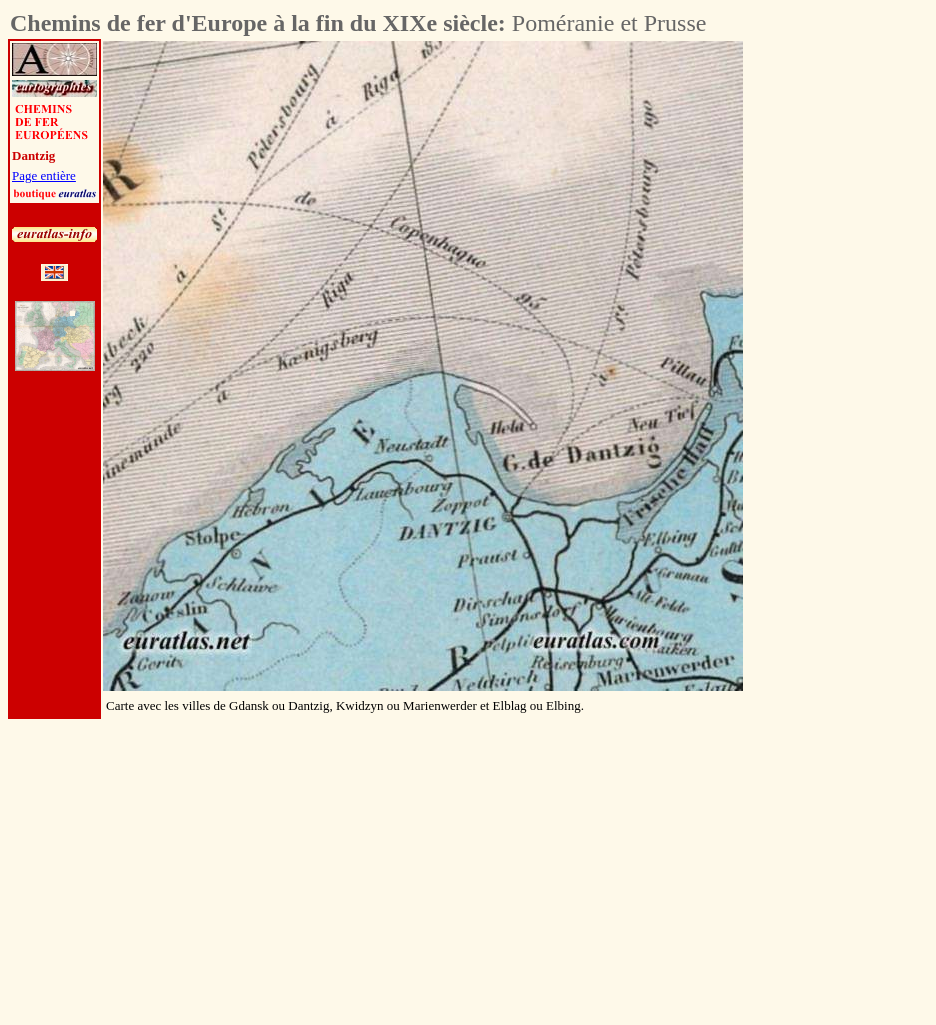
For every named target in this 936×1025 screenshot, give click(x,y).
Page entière (44, 175)
